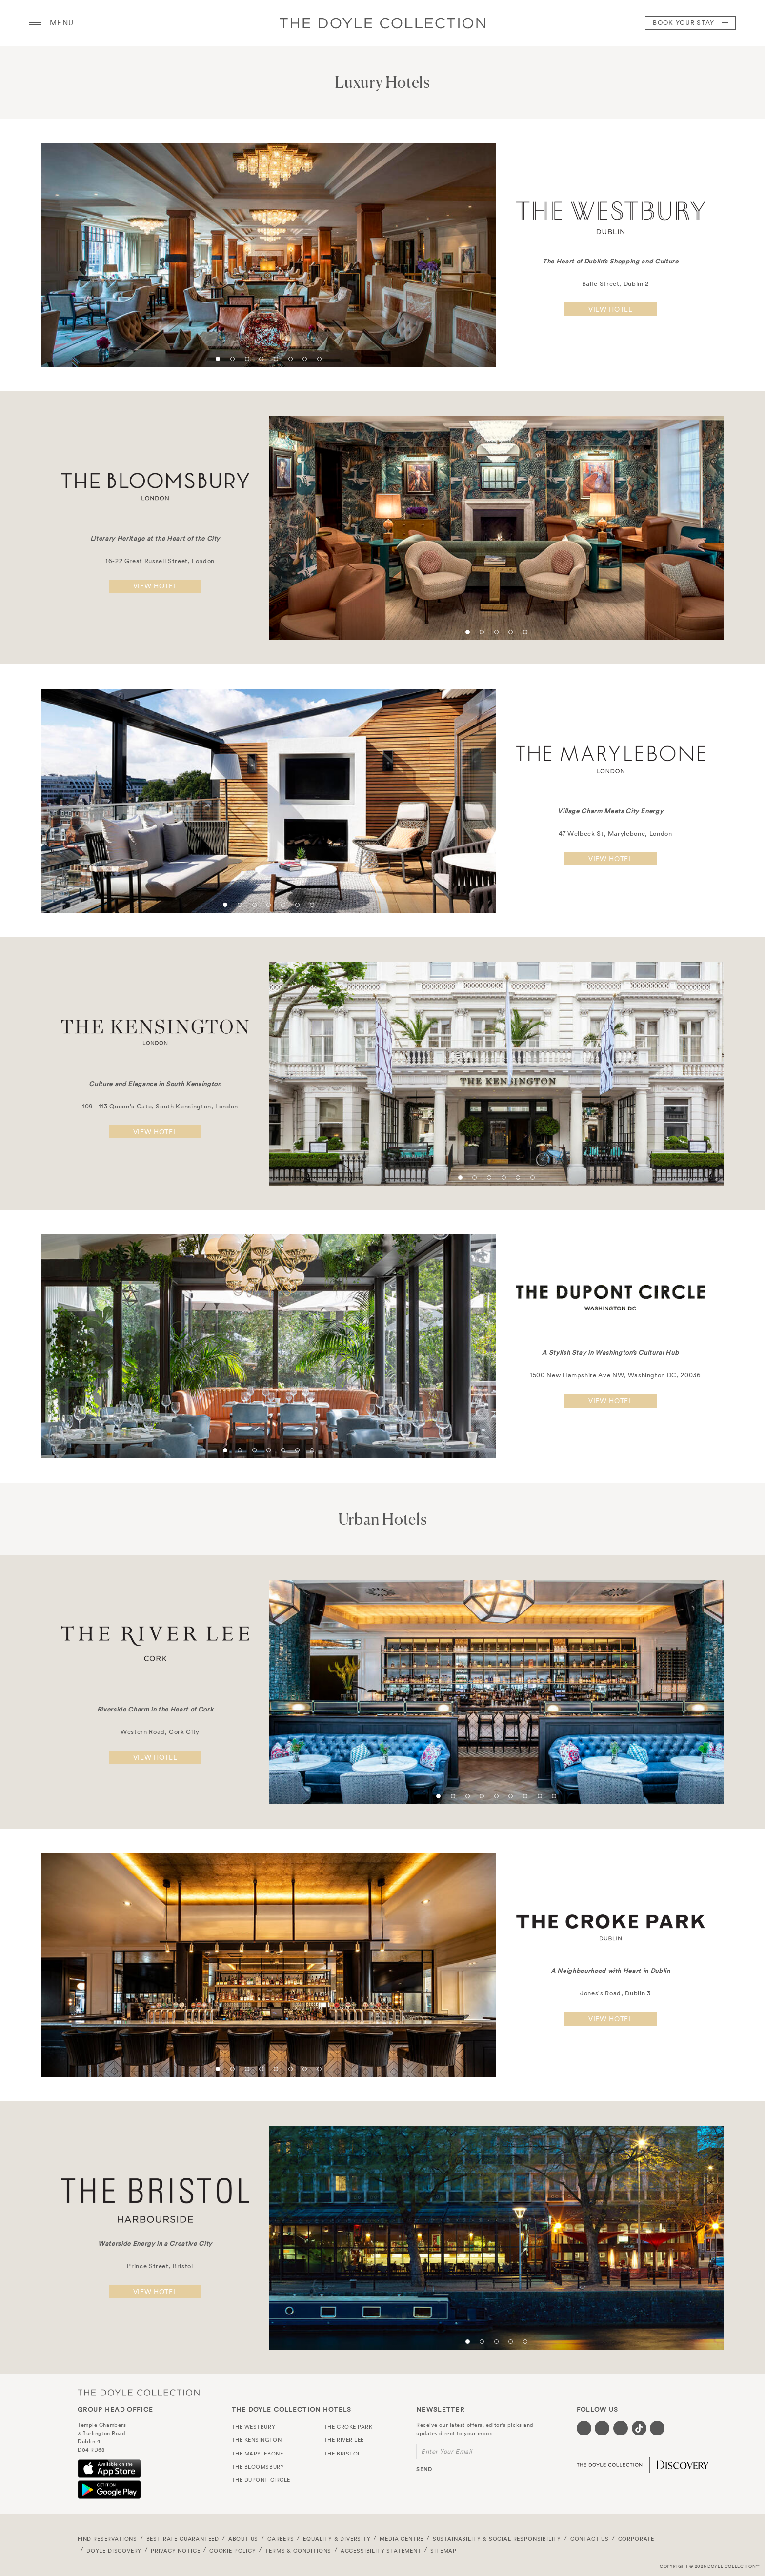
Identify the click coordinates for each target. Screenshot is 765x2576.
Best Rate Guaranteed (183, 2539)
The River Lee (344, 2440)
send (424, 2469)
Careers (280, 2539)
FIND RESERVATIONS (107, 2539)
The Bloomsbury (258, 2467)
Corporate (636, 2539)
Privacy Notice (176, 2551)
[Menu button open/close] (35, 23)
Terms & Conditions (298, 2551)
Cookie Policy (232, 2551)
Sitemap (443, 2551)
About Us (243, 2539)
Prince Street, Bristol (155, 2266)
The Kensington (257, 2440)
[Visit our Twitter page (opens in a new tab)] (602, 2428)
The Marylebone (257, 2453)
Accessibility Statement (381, 2551)
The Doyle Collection (139, 2392)
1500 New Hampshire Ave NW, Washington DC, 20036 (610, 1375)
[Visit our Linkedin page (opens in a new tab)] (657, 2428)
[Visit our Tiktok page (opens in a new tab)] (639, 2428)
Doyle (382, 23)
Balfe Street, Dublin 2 (610, 284)
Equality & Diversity (337, 2539)
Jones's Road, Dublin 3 (610, 1993)
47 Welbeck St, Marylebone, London (610, 833)
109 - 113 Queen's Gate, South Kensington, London (155, 1106)
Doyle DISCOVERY (113, 2551)
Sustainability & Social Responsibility (497, 2539)
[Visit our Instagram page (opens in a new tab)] (620, 2428)
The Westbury (254, 2427)
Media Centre (401, 2539)
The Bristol (342, 2453)
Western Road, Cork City (155, 1732)
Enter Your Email (446, 2451)
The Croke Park (348, 2427)
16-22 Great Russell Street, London (155, 561)
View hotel (610, 309)
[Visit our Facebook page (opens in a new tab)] (584, 2428)
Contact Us (589, 2539)
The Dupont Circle (261, 2480)
